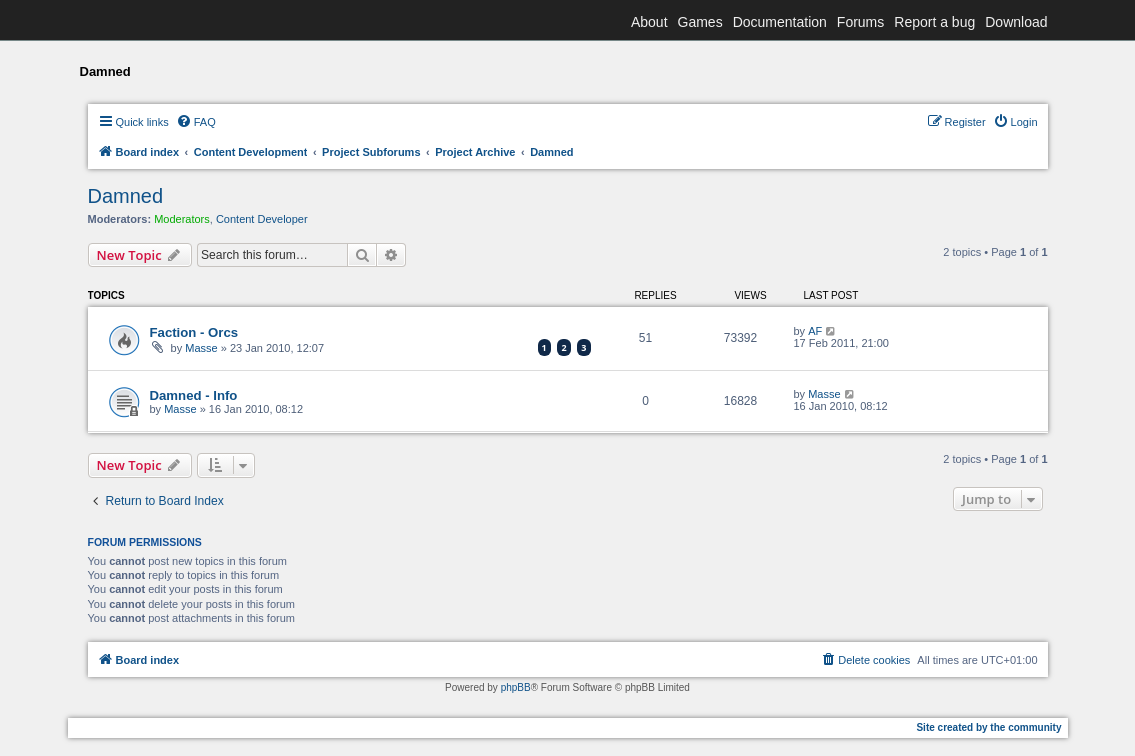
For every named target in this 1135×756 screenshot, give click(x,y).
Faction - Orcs (194, 332)
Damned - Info (194, 395)
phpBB (516, 687)
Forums (860, 22)
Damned (126, 196)
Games (700, 22)
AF (815, 331)
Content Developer (262, 219)
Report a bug (934, 22)
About (649, 22)
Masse (201, 348)
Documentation (780, 22)
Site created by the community (988, 727)
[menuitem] (196, 122)
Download (1016, 22)
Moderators (182, 219)
